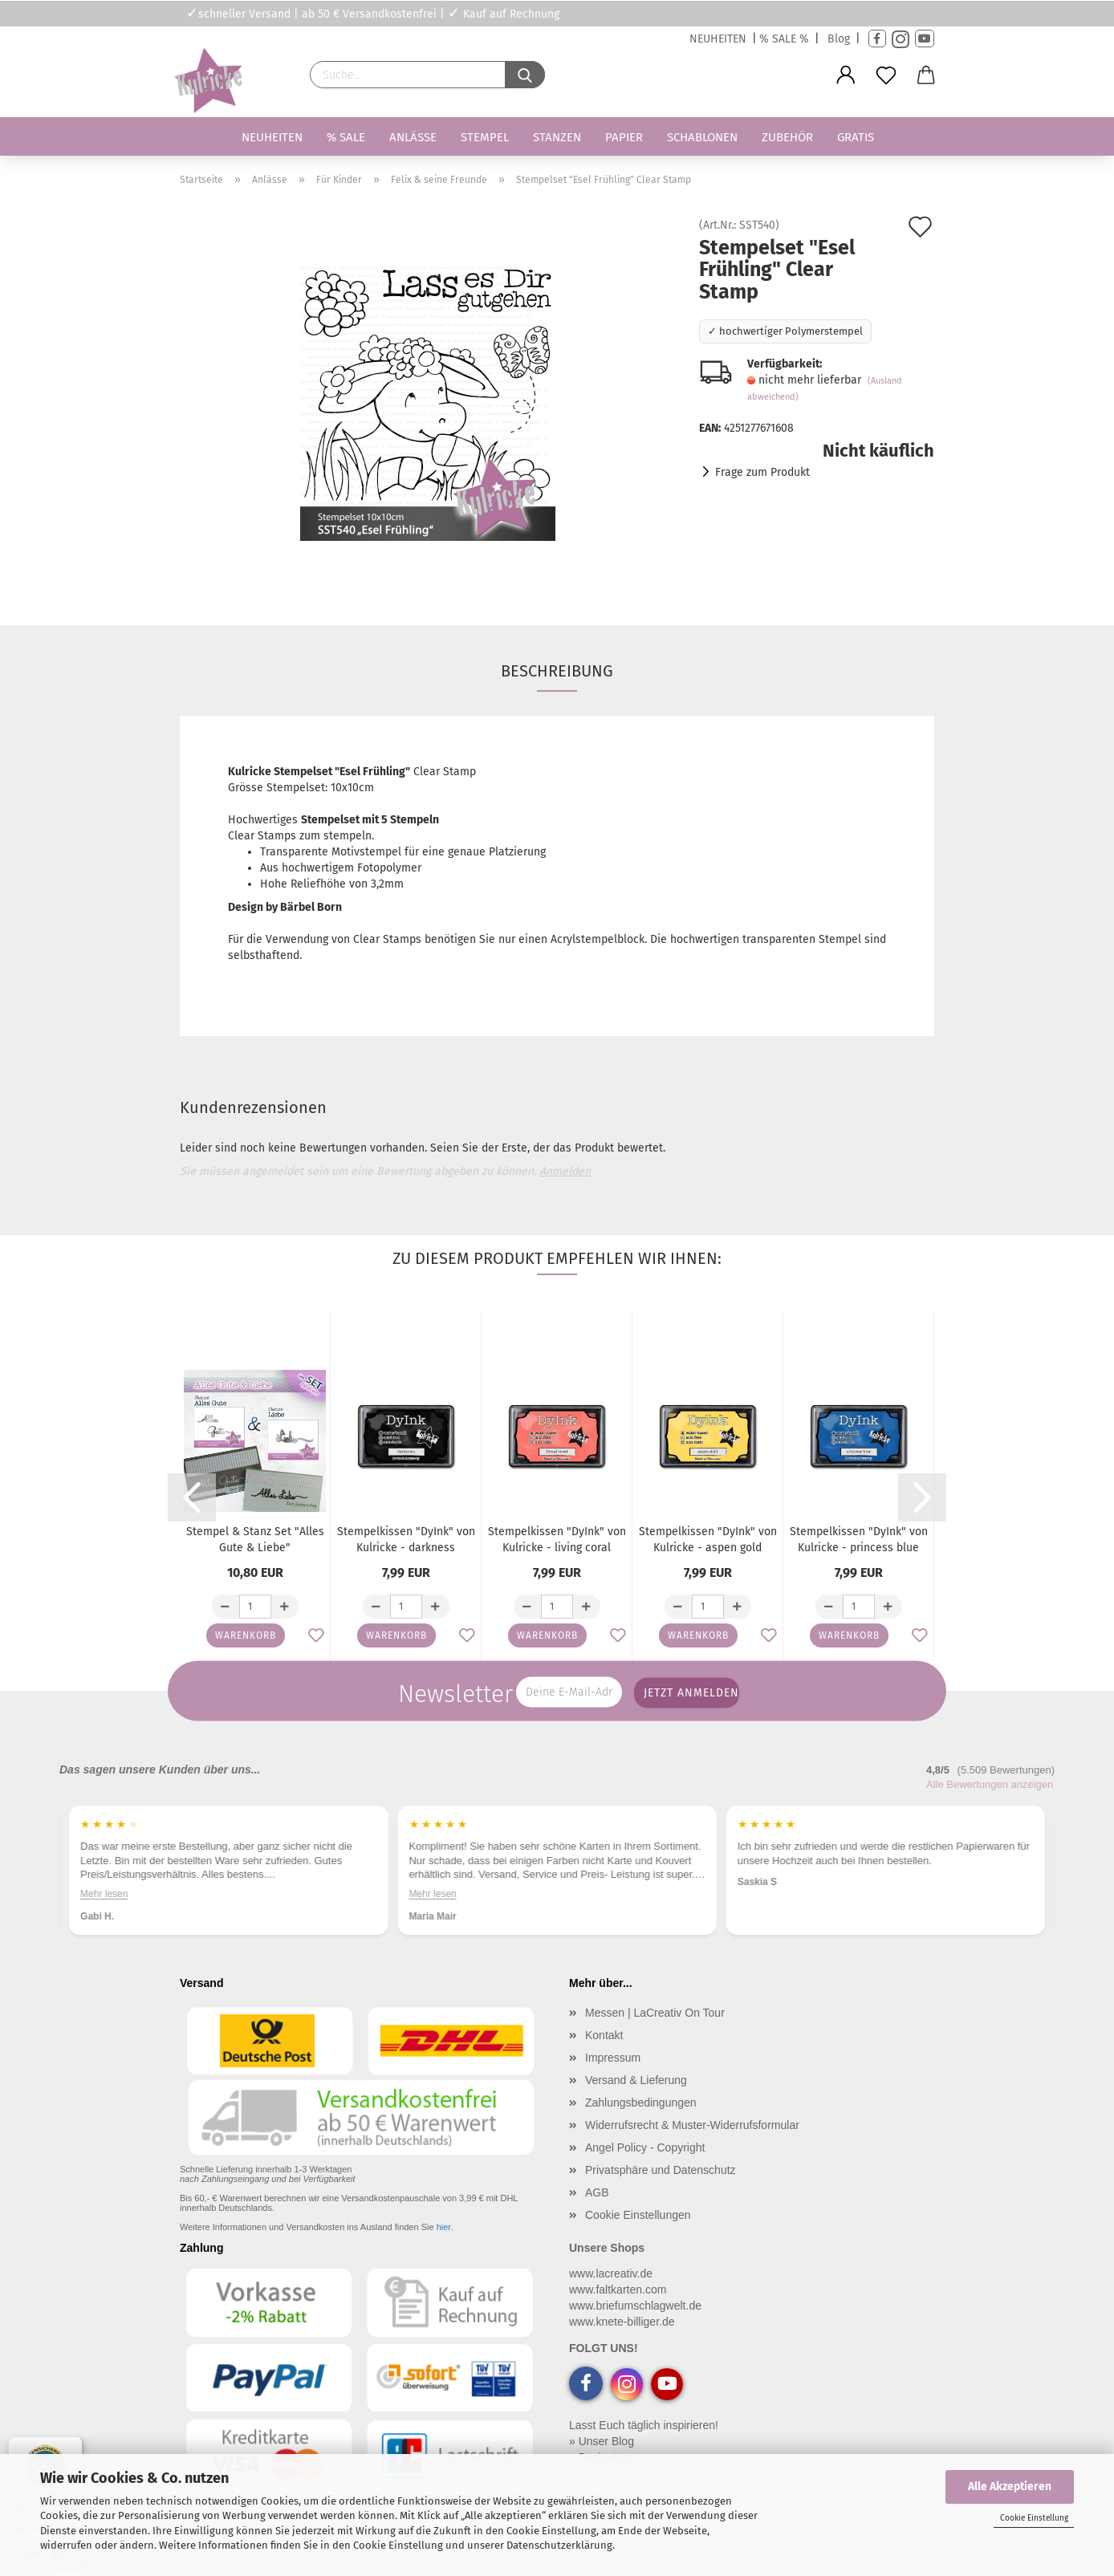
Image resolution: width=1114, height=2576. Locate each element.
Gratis (855, 137)
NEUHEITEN (717, 39)
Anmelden (565, 1171)
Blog (838, 39)
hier (444, 2227)
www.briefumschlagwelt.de (635, 2305)
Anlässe (413, 137)
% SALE (346, 137)
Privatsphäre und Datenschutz (660, 2170)
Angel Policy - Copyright (645, 2147)
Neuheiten (272, 137)
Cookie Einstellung (1034, 2518)
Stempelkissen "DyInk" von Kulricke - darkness (406, 1539)
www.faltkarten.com (617, 2289)
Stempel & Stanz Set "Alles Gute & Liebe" (255, 1539)
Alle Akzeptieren (1009, 2486)
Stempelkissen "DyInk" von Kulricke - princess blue (859, 1539)
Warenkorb (245, 1635)
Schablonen (702, 137)
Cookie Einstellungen (638, 2214)
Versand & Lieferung (636, 2080)
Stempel (485, 137)
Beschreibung (557, 671)
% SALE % (784, 39)
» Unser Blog (601, 2441)
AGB (597, 2192)
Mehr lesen (104, 1893)
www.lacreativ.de (611, 2273)
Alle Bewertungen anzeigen (989, 1784)
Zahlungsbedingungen (641, 2102)
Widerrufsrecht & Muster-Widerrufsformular (692, 2125)
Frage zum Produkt (762, 472)
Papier (624, 137)
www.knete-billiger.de (622, 2321)
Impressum (612, 2057)
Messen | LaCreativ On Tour (655, 2012)
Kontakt (604, 2035)
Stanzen (557, 137)
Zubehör (787, 137)
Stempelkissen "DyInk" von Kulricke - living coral (557, 1539)
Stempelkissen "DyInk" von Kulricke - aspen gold (708, 1539)
